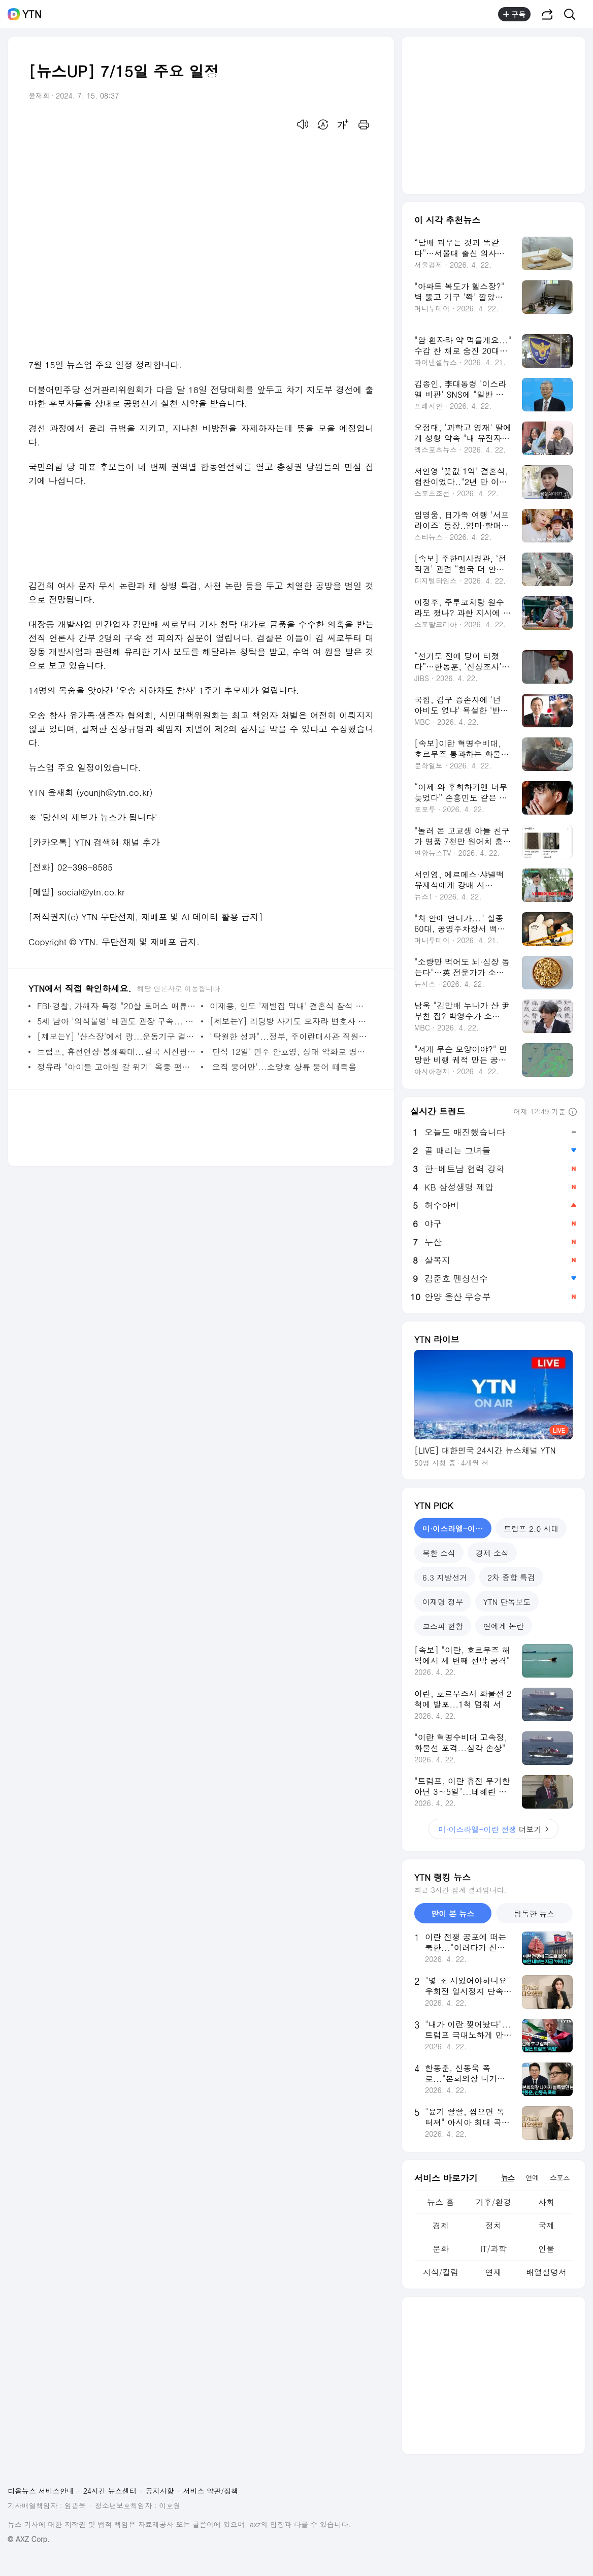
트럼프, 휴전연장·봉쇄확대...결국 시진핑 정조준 (116, 1051)
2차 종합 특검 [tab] (511, 1577)
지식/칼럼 (441, 2272)
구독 (514, 14)
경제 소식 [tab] (492, 1553)
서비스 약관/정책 (211, 2491)
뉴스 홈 (440, 2202)
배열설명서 (546, 2272)
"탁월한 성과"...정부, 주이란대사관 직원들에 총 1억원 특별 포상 (289, 1036)
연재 (493, 2272)
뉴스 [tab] (507, 2177)
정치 (493, 2225)
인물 (546, 2249)
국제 (546, 2225)
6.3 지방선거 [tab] (444, 1577)
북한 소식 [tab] (438, 1553)
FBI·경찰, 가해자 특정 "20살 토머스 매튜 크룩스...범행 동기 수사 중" (116, 1006)
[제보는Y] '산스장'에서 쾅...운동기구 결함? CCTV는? (116, 1036)
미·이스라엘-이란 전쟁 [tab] (456, 1528)
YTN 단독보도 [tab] (507, 1601)
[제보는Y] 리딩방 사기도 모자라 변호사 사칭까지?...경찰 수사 (289, 1021)
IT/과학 (493, 2249)
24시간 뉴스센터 (110, 2491)
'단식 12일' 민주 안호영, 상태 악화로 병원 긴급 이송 (289, 1051)
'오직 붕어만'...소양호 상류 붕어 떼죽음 (283, 1067)
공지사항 (160, 2491)
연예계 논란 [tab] (503, 1626)
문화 (441, 2249)
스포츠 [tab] (560, 2177)
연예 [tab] (532, 2177)
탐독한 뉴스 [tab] (534, 1913)
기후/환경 (494, 2202)
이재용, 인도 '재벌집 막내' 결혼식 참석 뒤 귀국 (289, 1006)
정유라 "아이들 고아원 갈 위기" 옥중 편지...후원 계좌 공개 (116, 1067)
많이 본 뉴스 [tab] (452, 1913)
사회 (546, 2202)
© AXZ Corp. (29, 2539)
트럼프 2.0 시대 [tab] (531, 1528)
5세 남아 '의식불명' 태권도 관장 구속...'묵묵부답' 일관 (116, 1021)
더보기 (494, 1829)
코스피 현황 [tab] (442, 1626)
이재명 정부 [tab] (442, 1601)
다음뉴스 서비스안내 (41, 2491)
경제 (441, 2225)
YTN (32, 14)
